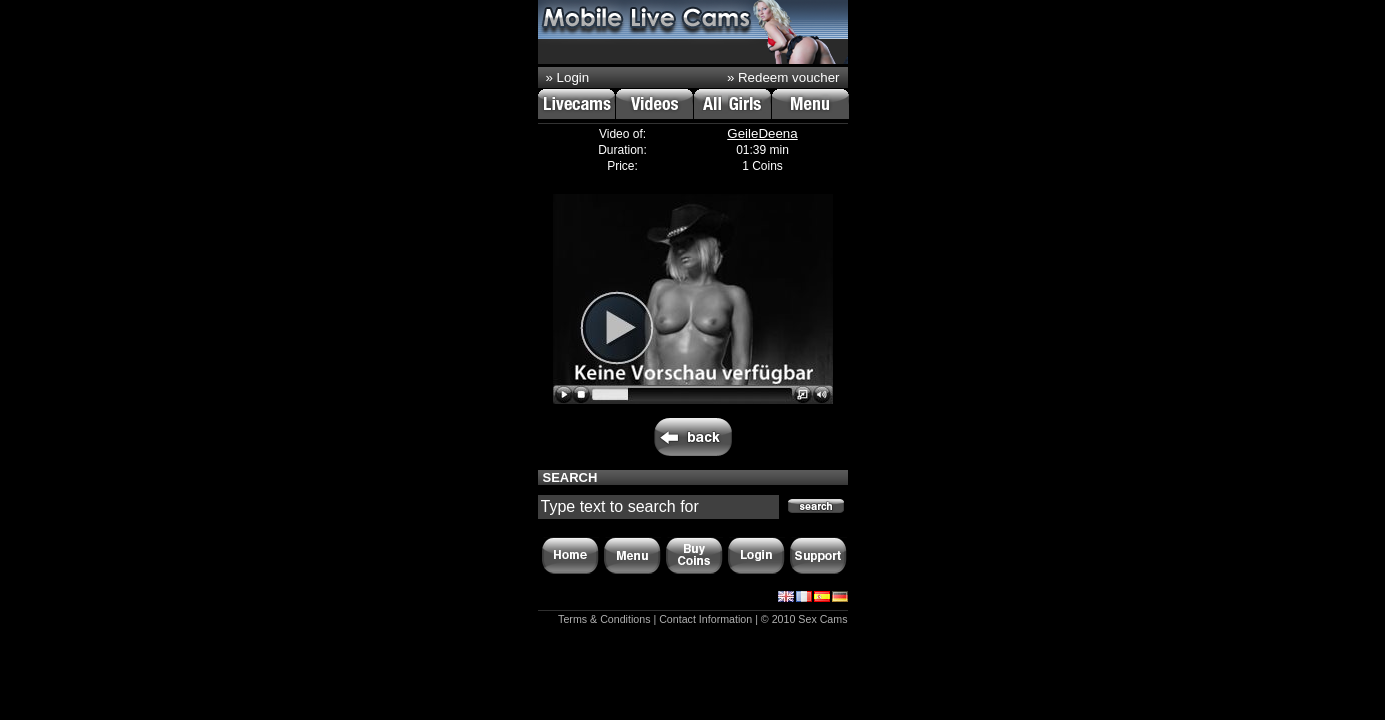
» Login (568, 77)
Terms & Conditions (604, 619)
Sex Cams (822, 619)
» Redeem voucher (783, 77)
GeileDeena (762, 133)
